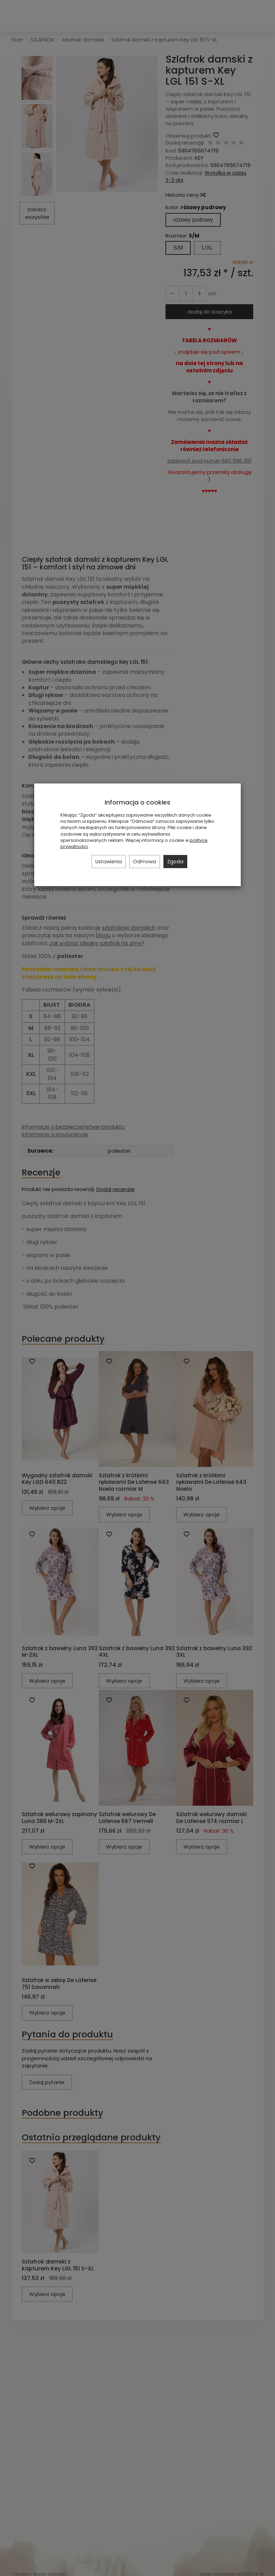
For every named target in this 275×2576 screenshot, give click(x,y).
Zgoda (175, 861)
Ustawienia (108, 861)
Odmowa (144, 861)
